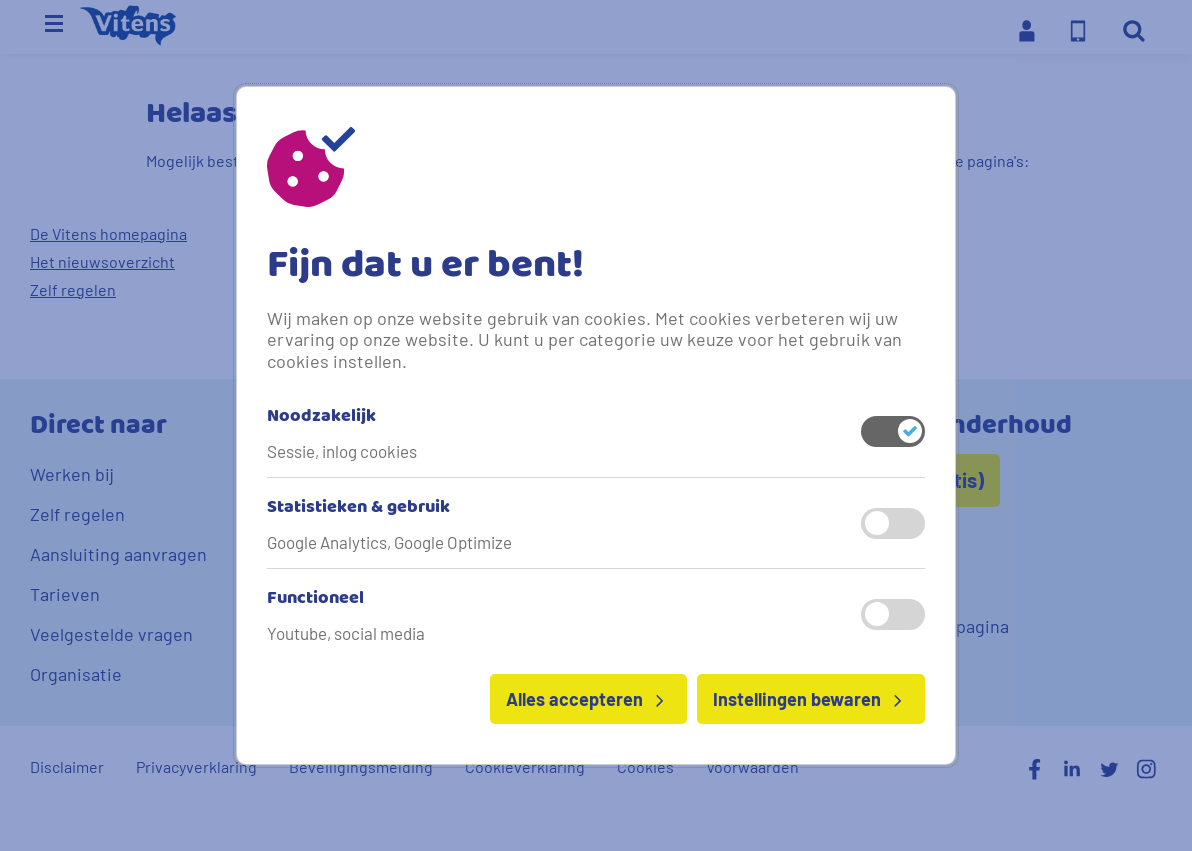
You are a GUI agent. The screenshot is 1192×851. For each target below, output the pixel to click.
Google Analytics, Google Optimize (389, 542)
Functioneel (315, 599)
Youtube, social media (346, 633)
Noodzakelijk (321, 417)
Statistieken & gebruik (358, 508)
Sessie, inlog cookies (342, 451)
